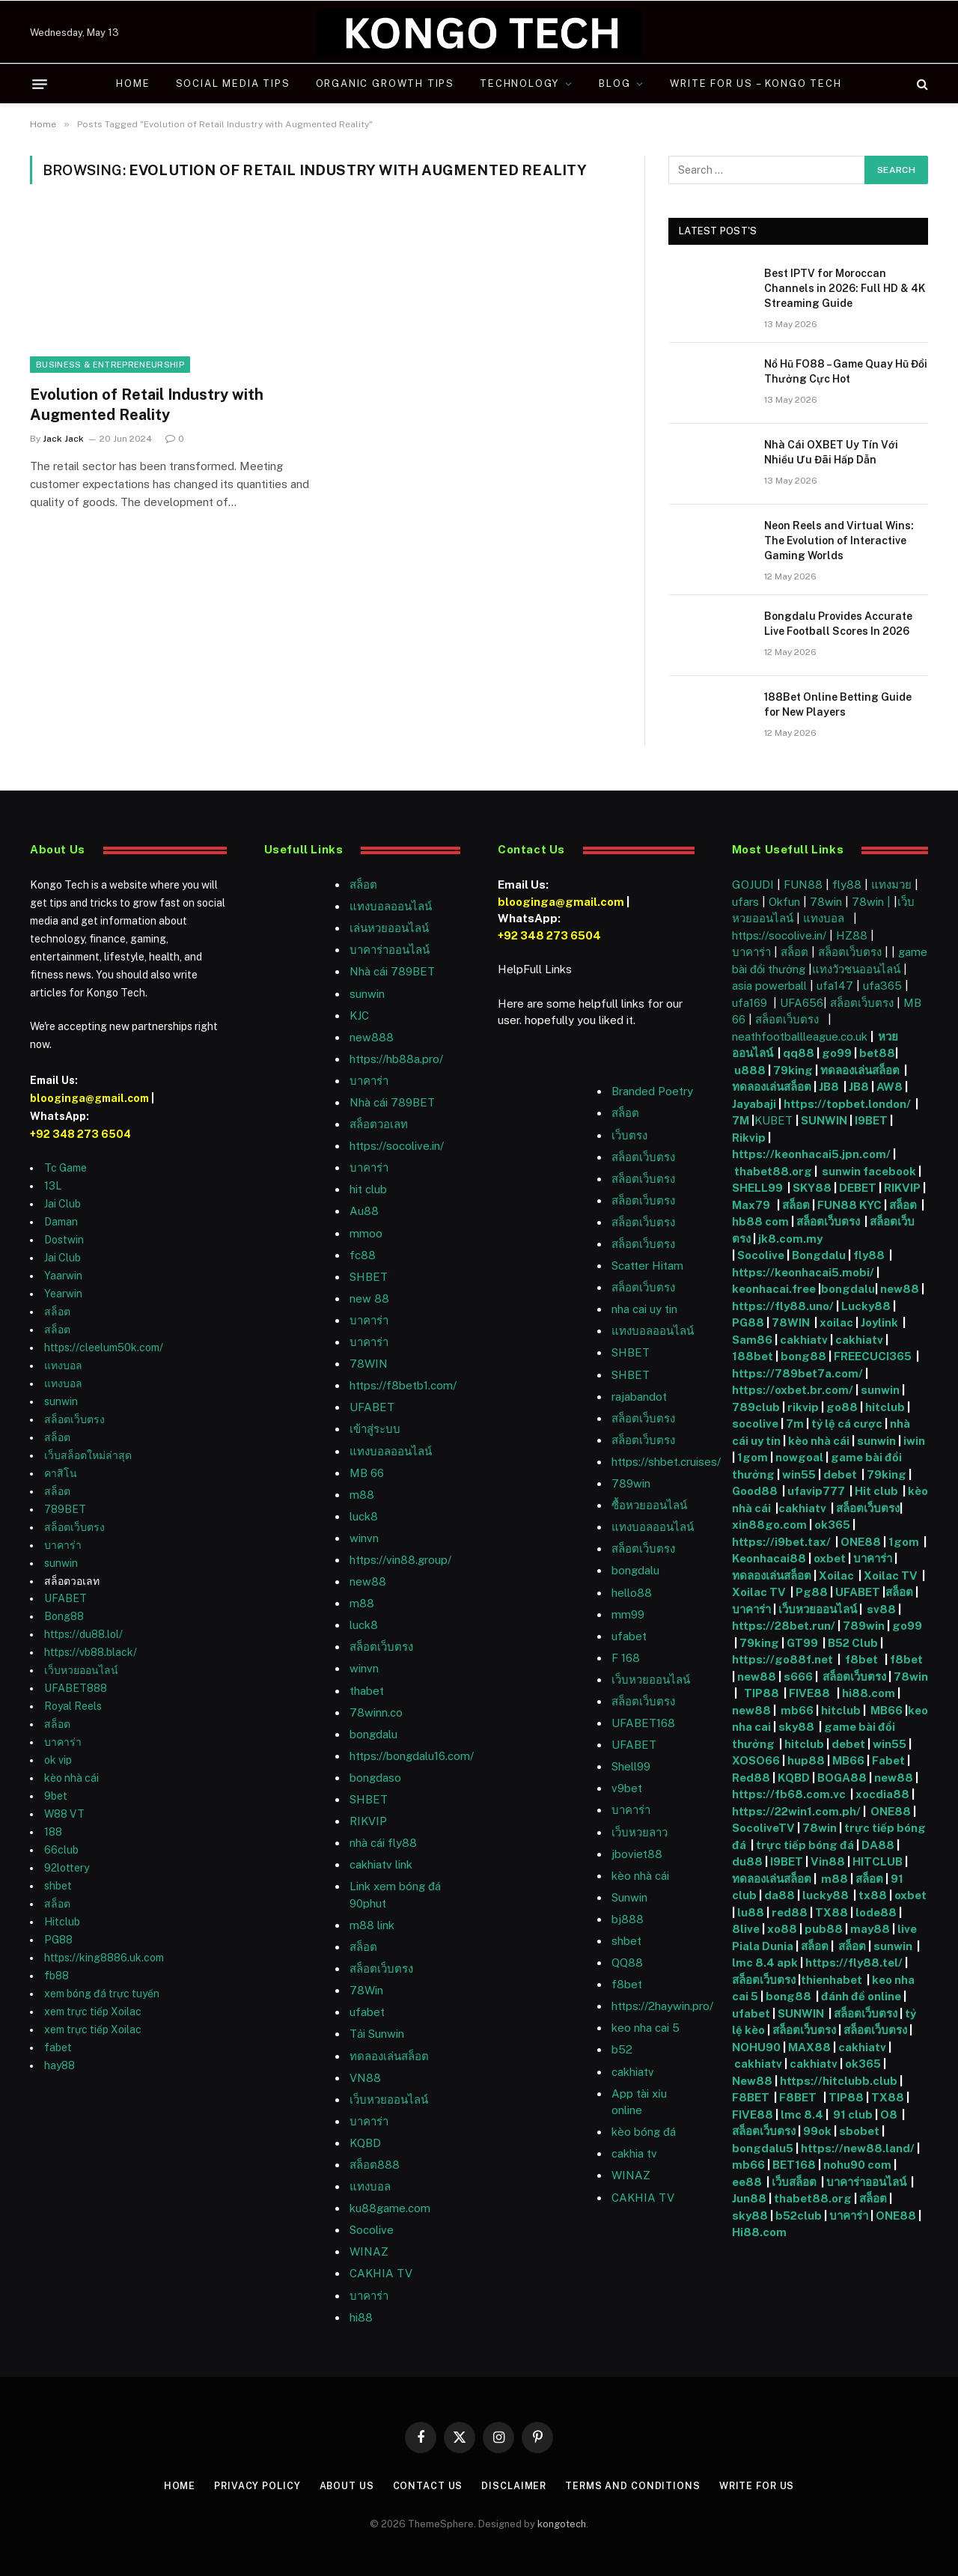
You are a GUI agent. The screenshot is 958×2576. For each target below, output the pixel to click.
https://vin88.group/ (400, 1559)
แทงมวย (891, 884)
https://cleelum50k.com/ (103, 1348)
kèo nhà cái (71, 1778)
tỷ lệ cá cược (846, 1423)
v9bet (626, 1788)
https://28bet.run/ (785, 1625)
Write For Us (760, 2485)
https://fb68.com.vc (789, 1794)
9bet (55, 1796)
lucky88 (827, 1895)
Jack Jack (63, 438)
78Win (366, 1990)
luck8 (364, 1516)
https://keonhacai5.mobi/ (803, 1272)
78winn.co (376, 1712)
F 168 (625, 1657)
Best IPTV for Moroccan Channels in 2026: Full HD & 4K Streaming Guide (844, 288)
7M (740, 1120)
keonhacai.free (774, 1288)
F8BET (750, 2097)
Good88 (755, 1491)
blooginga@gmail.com (89, 1098)
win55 (799, 1474)
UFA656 (801, 1002)
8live (746, 1928)
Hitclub (62, 1922)
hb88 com (760, 1221)
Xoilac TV (889, 1575)
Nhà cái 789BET (392, 971)
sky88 (796, 1726)
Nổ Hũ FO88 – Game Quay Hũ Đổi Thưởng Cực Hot (845, 371)
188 (53, 1832)
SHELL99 (757, 1187)
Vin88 (828, 1861)
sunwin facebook (869, 1171)
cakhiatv (632, 2071)
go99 (837, 1053)
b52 (621, 2049)
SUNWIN (824, 1120)
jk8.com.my (789, 1238)
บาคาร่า (63, 1545)
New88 (752, 2080)
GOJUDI (753, 884)
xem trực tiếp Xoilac (92, 2012)
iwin (914, 1440)
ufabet (367, 2012)
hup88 (806, 1760)
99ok (817, 2131)
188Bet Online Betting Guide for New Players (838, 704)
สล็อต (57, 1312)
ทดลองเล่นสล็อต (389, 2056)
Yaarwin (63, 1276)
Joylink (879, 1322)
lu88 (750, 1912)
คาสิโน (60, 1473)
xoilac (837, 1322)
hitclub (885, 1407)
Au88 (364, 1211)
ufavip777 (816, 1491)
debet (841, 1474)
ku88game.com (390, 2208)
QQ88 (627, 1962)
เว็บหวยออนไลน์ (81, 1670)
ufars (745, 901)
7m (795, 1423)
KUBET (773, 1120)
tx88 (872, 1895)
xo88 (782, 1928)
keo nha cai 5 (645, 2027)
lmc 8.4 (802, 2114)
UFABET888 (75, 1688)
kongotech (561, 2523)
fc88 (363, 1255)
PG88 (58, 1940)
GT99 (802, 1642)
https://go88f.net (782, 1659)
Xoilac (838, 1575)
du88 (748, 1861)
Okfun (784, 901)
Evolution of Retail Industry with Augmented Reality (146, 405)
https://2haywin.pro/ (662, 2006)
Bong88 (64, 1616)
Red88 (751, 1777)
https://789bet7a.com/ (797, 1373)
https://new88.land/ (858, 2148)
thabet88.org (773, 1171)
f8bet (626, 1984)
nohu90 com (857, 2164)
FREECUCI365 (873, 1356)
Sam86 (752, 1339)
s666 (799, 1676)
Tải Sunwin (377, 2033)
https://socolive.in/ (397, 1145)
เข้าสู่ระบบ (375, 1428)
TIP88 (764, 1693)
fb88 (56, 1976)
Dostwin (64, 1240)
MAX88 (810, 2047)
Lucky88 (866, 1306)
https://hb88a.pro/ (396, 1059)
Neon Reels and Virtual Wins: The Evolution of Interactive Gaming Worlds (839, 540)
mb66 (797, 1710)
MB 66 (367, 1473)
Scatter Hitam (647, 1265)
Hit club (877, 1491)
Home (133, 83)
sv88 (881, 1609)
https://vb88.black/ (90, 1652)
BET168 (794, 2164)
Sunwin (629, 1897)
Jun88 (750, 2198)
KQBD (365, 2143)
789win (630, 1483)
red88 (790, 1912)
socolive (755, 1423)
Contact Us (426, 2485)
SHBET (369, 1276)
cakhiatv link (381, 1864)
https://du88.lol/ (83, 1634)
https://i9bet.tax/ (781, 1541)
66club (61, 1850)
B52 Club (852, 1642)
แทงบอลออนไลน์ (391, 906)
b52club (799, 2215)
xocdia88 (882, 1794)
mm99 (627, 1614)
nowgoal (799, 1457)
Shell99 (630, 1766)
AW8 (890, 1086)
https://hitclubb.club (840, 2080)
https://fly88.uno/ (783, 1306)
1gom (752, 1457)
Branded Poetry (652, 1091)
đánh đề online (860, 1996)
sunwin (61, 1401)
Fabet (888, 1760)
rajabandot (639, 1396)
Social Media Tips (233, 83)
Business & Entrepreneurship (110, 364)
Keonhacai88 (769, 1558)
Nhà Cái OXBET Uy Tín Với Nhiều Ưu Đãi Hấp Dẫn (831, 452)
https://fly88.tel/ (855, 1962)
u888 (751, 1070)
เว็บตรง (629, 1135)
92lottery (66, 1868)
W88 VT (64, 1814)
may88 (870, 1928)
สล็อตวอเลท (379, 1124)
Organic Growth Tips (385, 83)
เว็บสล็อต (794, 2181)
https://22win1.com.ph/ (796, 1811)
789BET (65, 1509)
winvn (364, 1538)
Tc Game (65, 1168)
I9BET (871, 1120)
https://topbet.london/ (847, 1103)
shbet (58, 1886)
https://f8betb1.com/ (403, 1385)
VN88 (365, 2077)
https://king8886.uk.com (104, 1958)
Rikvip (749, 1137)
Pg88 (812, 1592)
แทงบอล (63, 1365)
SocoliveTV (763, 1827)
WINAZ (369, 2251)
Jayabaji (754, 1103)
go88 (842, 1407)
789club (756, 1407)
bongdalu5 (762, 2148)
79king (793, 1070)
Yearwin (63, 1294)
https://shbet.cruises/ (666, 1461)
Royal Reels (73, 1706)
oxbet (830, 1558)
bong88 (803, 1356)
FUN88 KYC (849, 1205)
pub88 (824, 1928)
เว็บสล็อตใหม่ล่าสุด (88, 1455)
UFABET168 (643, 1723)
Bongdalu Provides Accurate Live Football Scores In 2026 (838, 623)
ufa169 (751, 1002)
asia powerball (769, 985)
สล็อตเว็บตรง (74, 1419)
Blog (614, 83)
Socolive (760, 1255)
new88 (368, 1581)
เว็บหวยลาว (639, 1832)
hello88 (631, 1592)
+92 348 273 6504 (80, 1134)
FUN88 (803, 884)
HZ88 (851, 935)
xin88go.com (770, 1524)
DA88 (879, 1845)
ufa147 (835, 985)
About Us (344, 2485)
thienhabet (832, 1979)
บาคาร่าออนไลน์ (390, 949)
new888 (372, 1037)
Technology (519, 83)
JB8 (829, 1086)
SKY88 (812, 1187)
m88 (362, 1494)
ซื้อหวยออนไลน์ (649, 1505)
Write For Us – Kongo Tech (756, 83)
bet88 (877, 1053)
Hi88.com (759, 2232)
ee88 (747, 2181)
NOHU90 (757, 2047)
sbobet (859, 2131)
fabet (58, 2047)
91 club (853, 2114)
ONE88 (860, 1541)
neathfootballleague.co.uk (801, 1036)
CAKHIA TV (381, 2273)
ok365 (832, 1524)
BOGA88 (842, 1777)
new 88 (369, 1298)
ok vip (58, 1760)
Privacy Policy (254, 2485)
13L (52, 1186)
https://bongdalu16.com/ (412, 1756)
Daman (61, 1222)
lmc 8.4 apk (765, 1962)
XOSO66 (756, 1760)
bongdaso (375, 1777)
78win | (873, 901)
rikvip (803, 1407)
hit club (368, 1189)
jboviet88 (636, 1854)
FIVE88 (812, 1693)
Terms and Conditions (634, 2485)
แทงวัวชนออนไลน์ (857, 969)
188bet (752, 1356)
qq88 (798, 1053)
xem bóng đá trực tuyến (101, 1994)
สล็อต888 (375, 2164)
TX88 (831, 1912)
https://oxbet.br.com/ (792, 1389)
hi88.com (868, 1693)
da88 (779, 1895)
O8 (888, 2114)
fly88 (846, 884)
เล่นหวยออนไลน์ (389, 928)
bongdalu (373, 1734)
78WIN (369, 1363)
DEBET (857, 1187)
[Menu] (39, 84)
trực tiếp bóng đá (805, 1845)
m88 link (372, 1925)
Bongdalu (819, 1255)
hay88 (59, 2065)
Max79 (752, 1205)
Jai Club (62, 1204)
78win (826, 901)
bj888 (627, 1919)
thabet (367, 1690)
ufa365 (884, 985)
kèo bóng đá (643, 2131)
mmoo (366, 1233)
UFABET (65, 1598)
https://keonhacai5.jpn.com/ (811, 1154)
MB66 (887, 1710)
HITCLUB (877, 1861)
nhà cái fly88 (383, 1842)
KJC (359, 1015)
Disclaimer (513, 2485)
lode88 (876, 1912)
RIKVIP (368, 1821)
